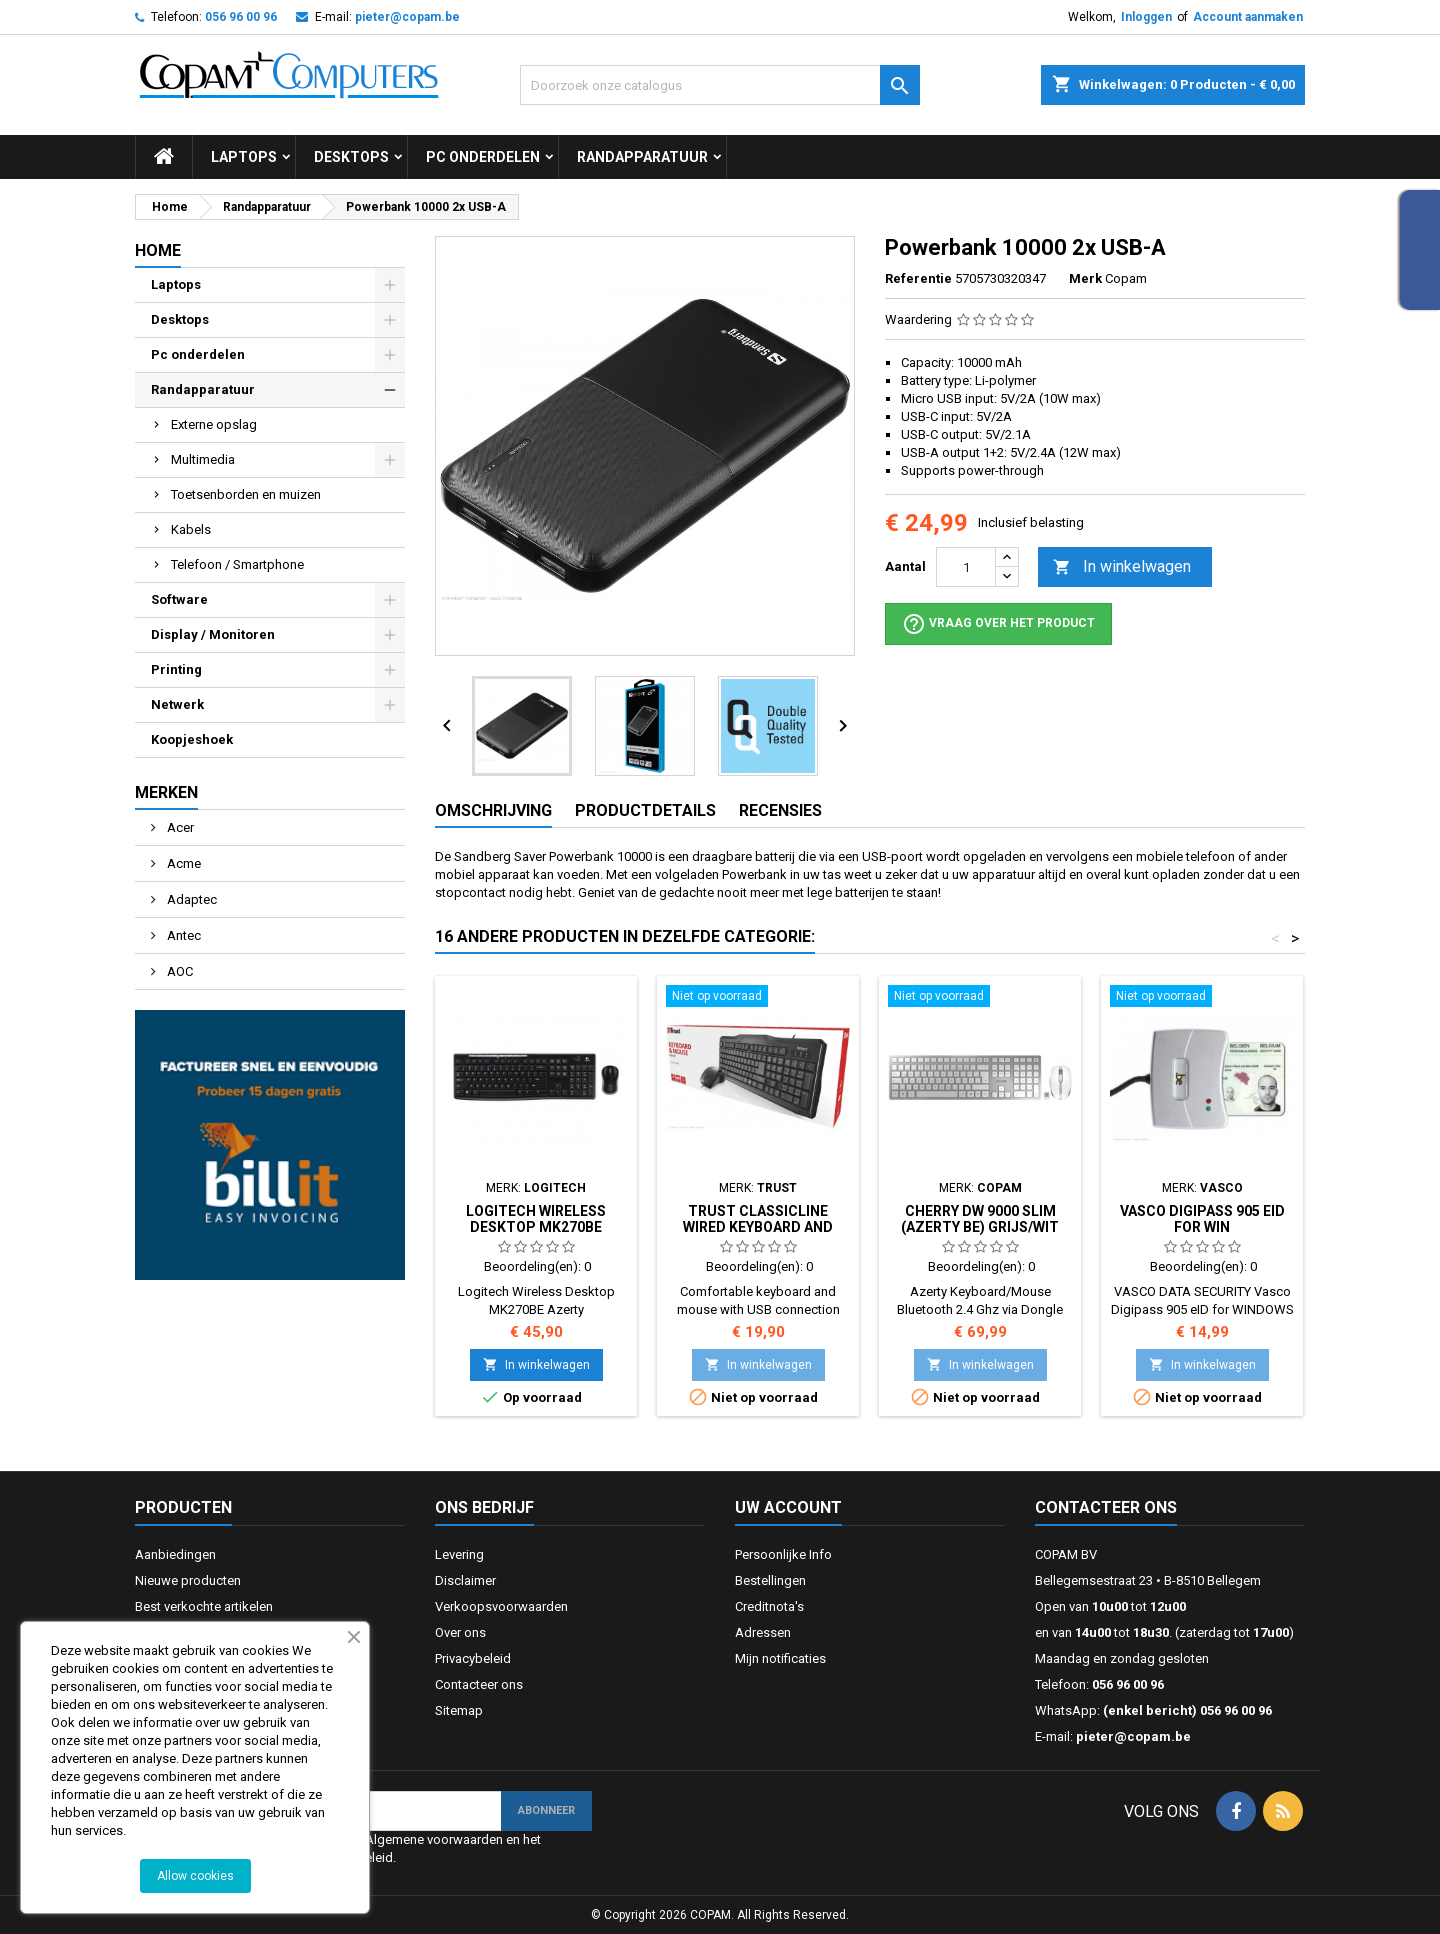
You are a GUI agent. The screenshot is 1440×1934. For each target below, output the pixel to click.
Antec (182, 935)
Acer (179, 827)
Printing (176, 669)
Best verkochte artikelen (204, 1606)
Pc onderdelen (483, 157)
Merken (166, 792)
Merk (1085, 278)
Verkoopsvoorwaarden (501, 1606)
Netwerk (177, 704)
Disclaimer (465, 1580)
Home (158, 250)
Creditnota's (769, 1606)
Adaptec (190, 899)
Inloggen (1146, 17)
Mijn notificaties (780, 1658)
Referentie (918, 278)
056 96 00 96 (241, 17)
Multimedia (203, 459)
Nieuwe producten (188, 1580)
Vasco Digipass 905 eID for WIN (1202, 1219)
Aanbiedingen (175, 1554)
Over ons (460, 1632)
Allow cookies (195, 1876)
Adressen (763, 1632)
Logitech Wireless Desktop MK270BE (536, 1219)
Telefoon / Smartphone (237, 564)
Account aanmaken (1248, 17)
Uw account (788, 1507)
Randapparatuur (642, 157)
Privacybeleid (473, 1658)
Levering (459, 1554)
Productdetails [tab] (645, 810)
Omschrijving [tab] (493, 810)
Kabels (191, 529)
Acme (182, 863)
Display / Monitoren (213, 634)
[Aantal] (966, 567)
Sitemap (459, 1710)
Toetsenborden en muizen (246, 494)
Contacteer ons (479, 1684)
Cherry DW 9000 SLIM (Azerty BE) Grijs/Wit (980, 1219)
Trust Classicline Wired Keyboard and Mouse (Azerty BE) (758, 1227)
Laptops (244, 157)
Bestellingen (770, 1580)
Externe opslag (214, 424)
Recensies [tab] (780, 810)
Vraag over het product (998, 624)
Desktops (351, 157)
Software (179, 599)
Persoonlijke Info (783, 1554)
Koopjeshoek (192, 739)
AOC (178, 971)
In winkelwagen (1122, 567)
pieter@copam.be (407, 17)
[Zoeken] (720, 85)
